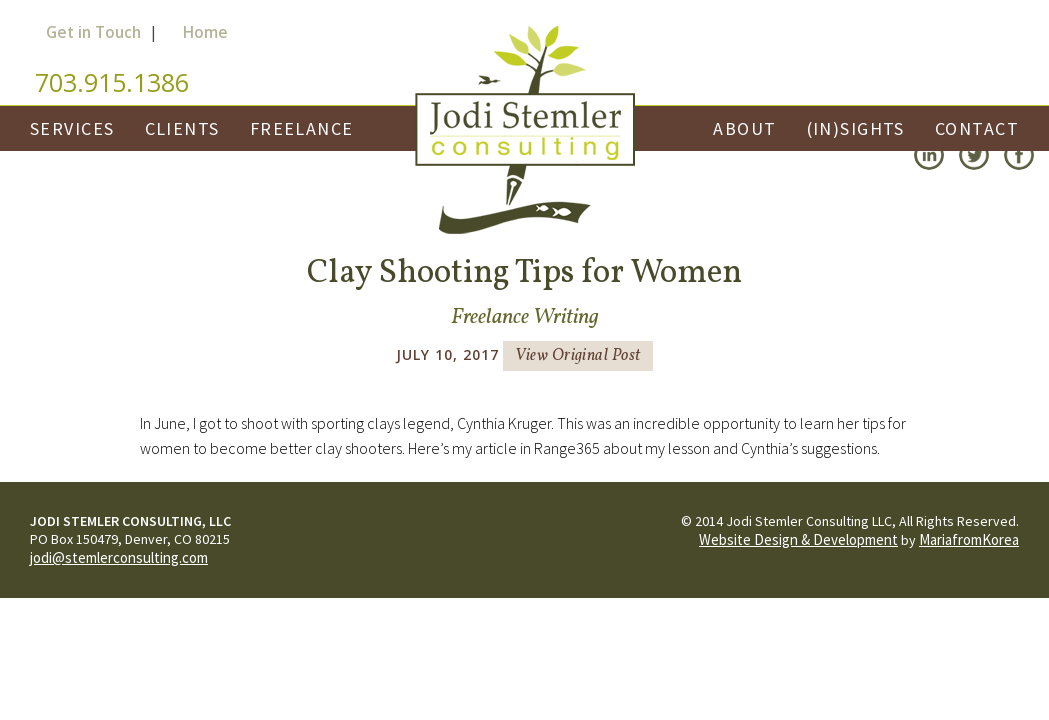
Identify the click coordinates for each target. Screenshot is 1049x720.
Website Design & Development (798, 539)
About (744, 128)
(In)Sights (856, 128)
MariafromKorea (969, 539)
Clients (182, 128)
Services (72, 128)
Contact (977, 128)
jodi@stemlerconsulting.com (119, 557)
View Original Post (578, 356)
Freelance (302, 128)
